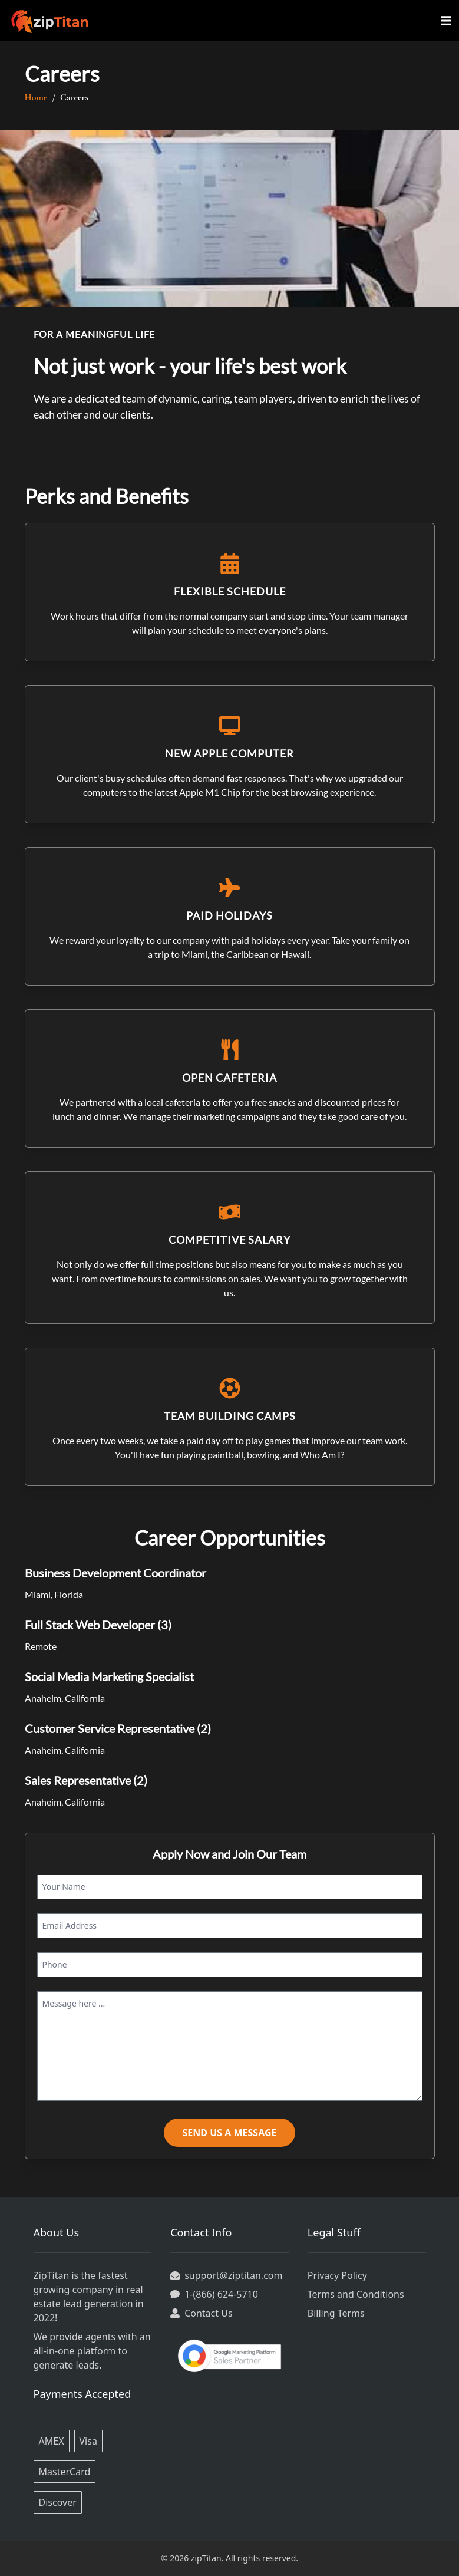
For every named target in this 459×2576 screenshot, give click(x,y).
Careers (74, 97)
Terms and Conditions (356, 2294)
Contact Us (208, 2313)
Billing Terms (336, 2313)
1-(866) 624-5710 (221, 2294)
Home (40, 97)
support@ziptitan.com (233, 2275)
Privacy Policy (337, 2275)
